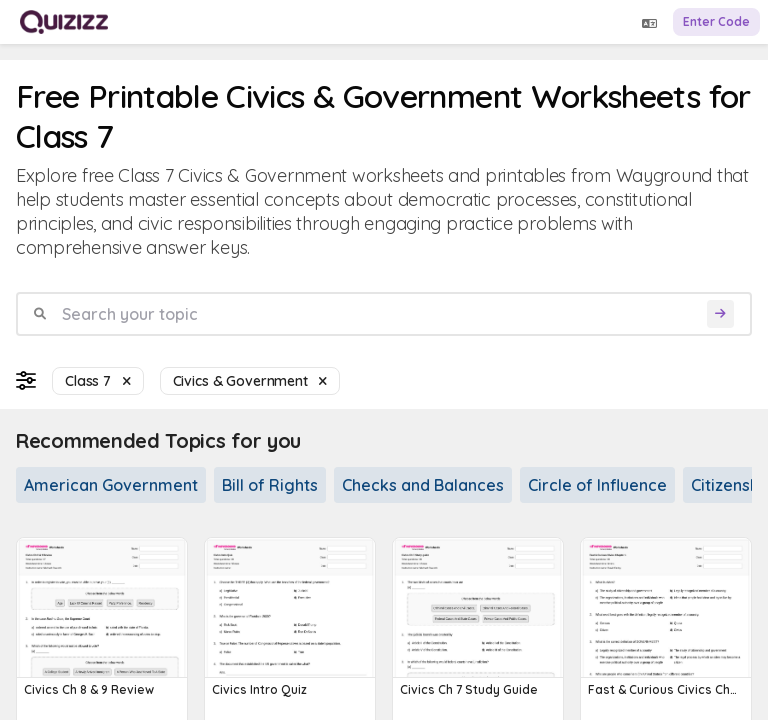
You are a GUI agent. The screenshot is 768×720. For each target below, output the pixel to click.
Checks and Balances (423, 485)
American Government (111, 485)
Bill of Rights (270, 485)
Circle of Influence (597, 485)
